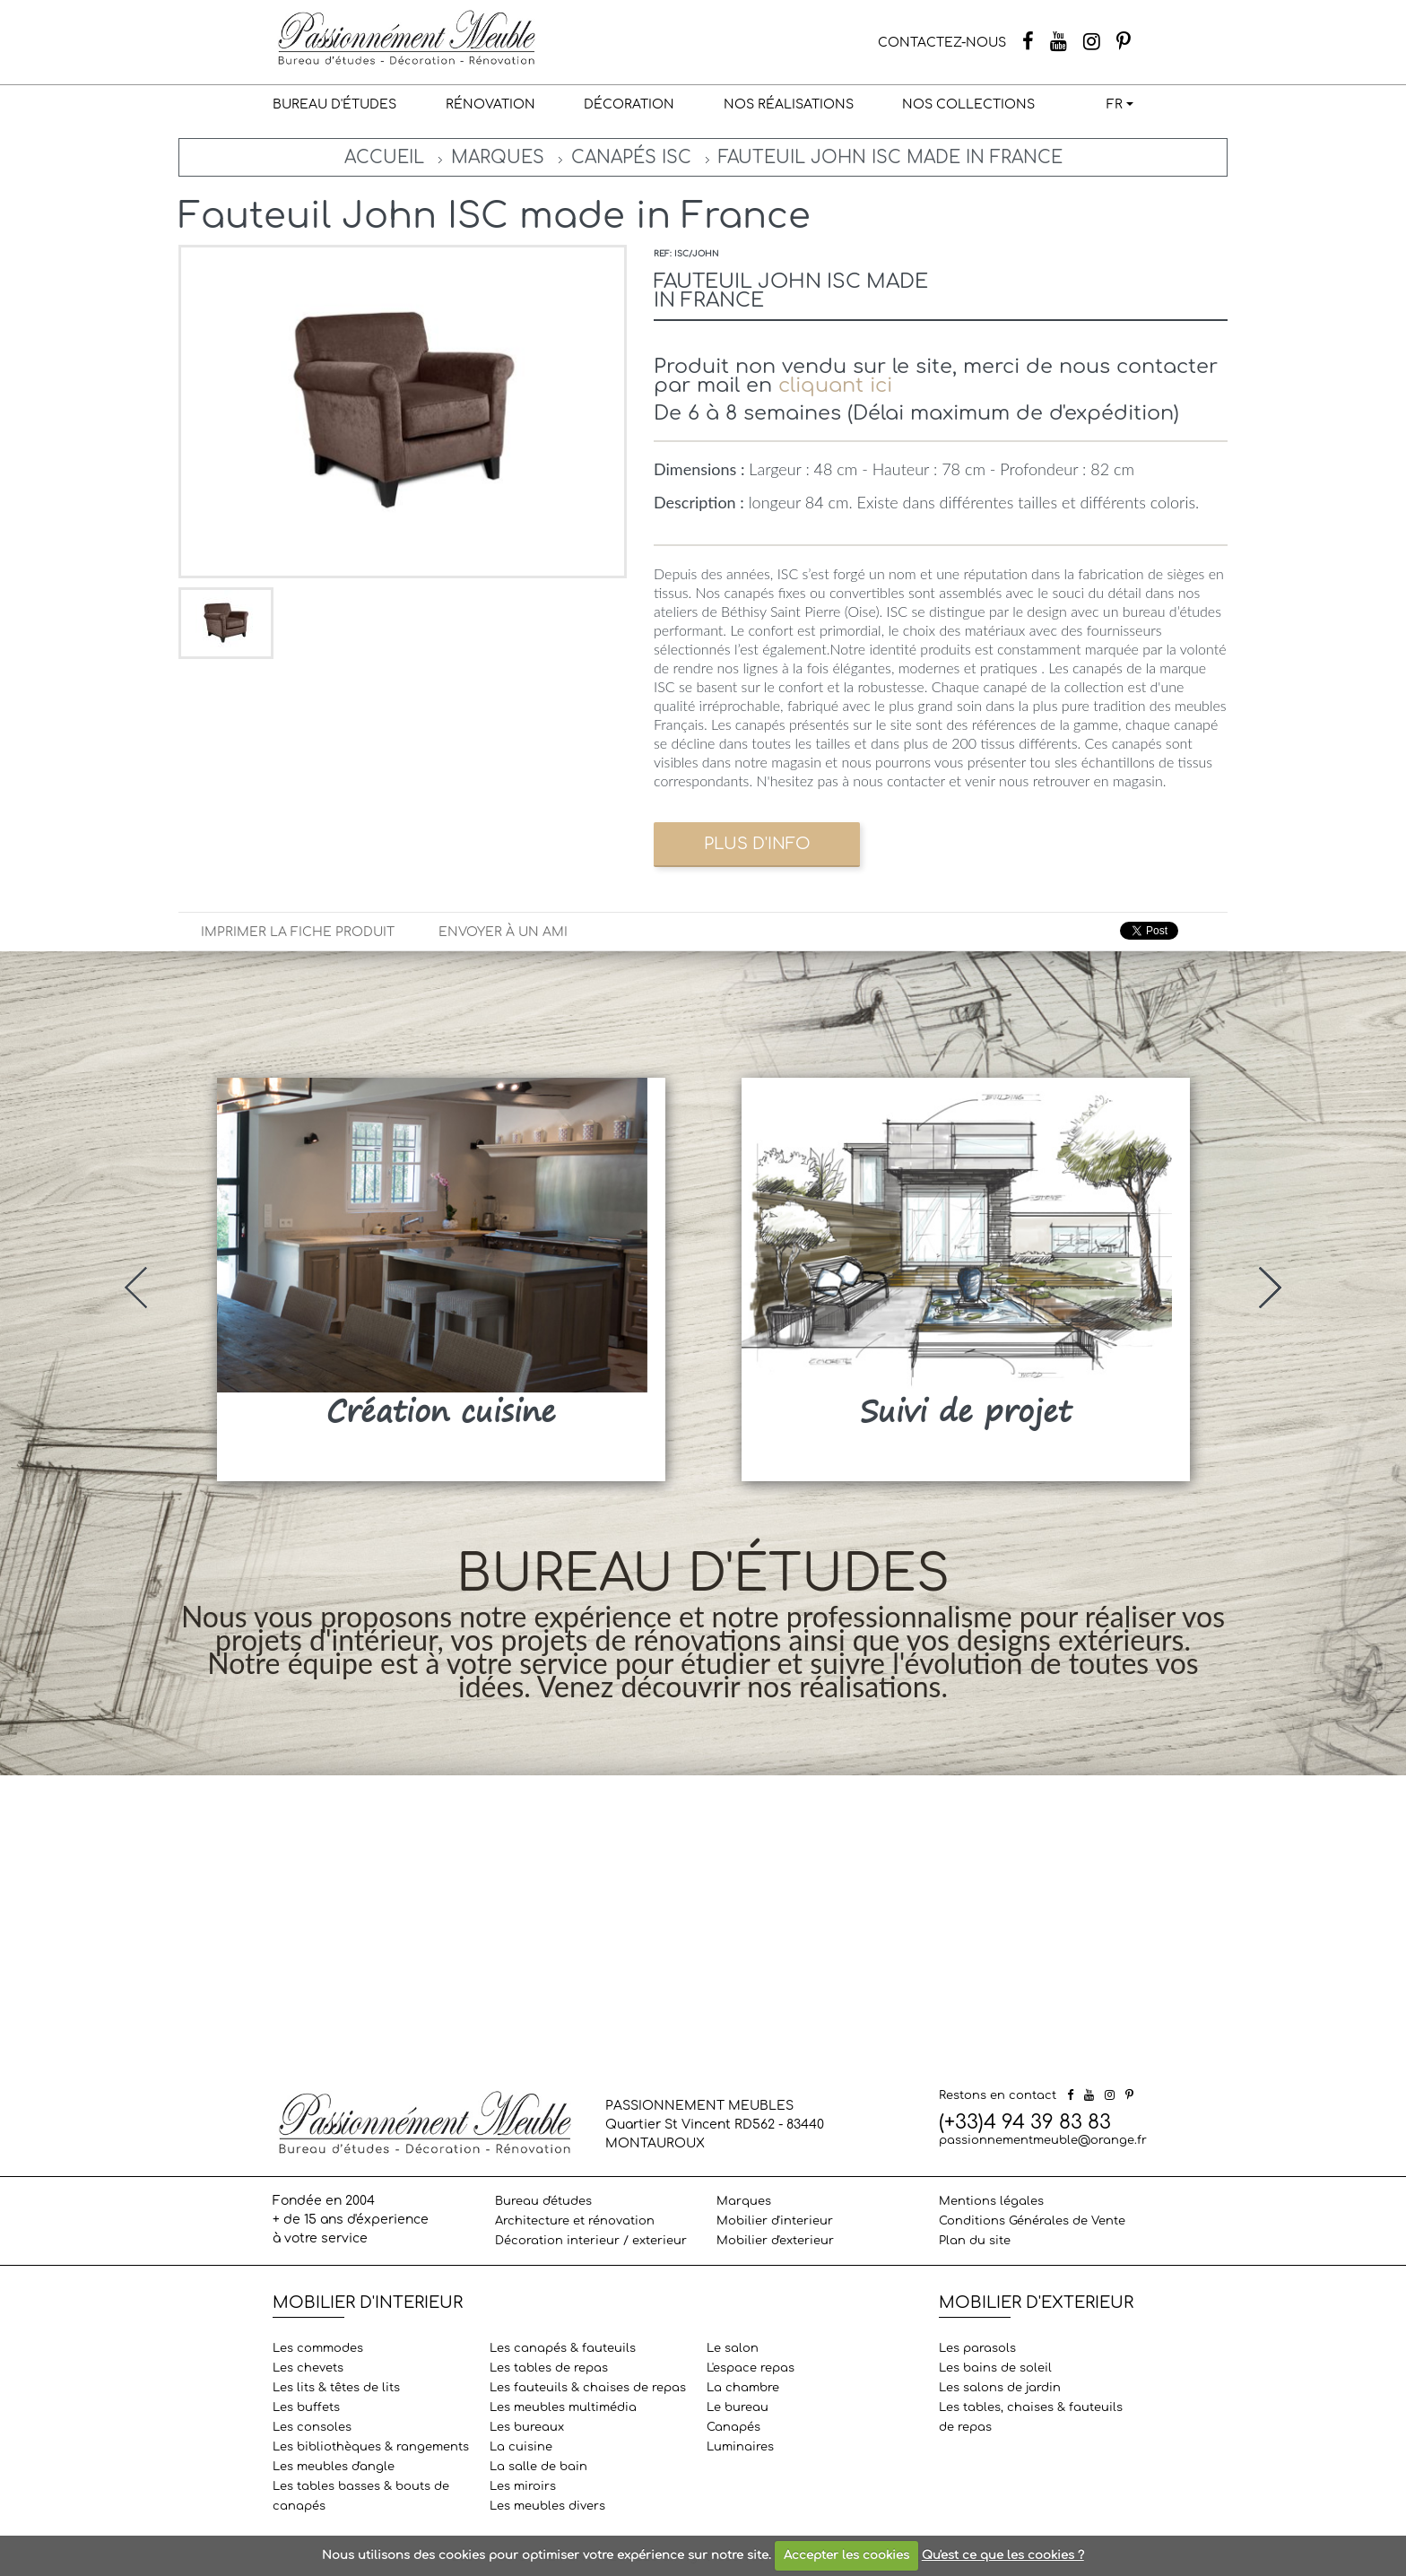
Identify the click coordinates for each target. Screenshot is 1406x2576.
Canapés (733, 2427)
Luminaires (740, 2447)
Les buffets (306, 2407)
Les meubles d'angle (334, 2466)
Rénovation (490, 104)
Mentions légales (991, 2201)
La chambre (743, 2387)
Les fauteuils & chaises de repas (588, 2387)
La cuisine (521, 2447)
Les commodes (318, 2348)
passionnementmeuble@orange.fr (1043, 2140)
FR (1115, 104)
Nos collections (968, 104)
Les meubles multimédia (563, 2407)
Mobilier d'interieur (774, 2221)
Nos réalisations (789, 104)
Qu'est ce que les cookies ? (1003, 2555)
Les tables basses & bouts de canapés (361, 2496)
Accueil (384, 157)
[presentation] (136, 1287)
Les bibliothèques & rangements (371, 2447)
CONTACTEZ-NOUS (942, 42)
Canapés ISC (631, 157)
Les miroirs (523, 2486)
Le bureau (737, 2407)
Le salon (733, 2348)
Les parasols (977, 2348)
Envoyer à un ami (503, 932)
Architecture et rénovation (575, 2221)
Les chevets (308, 2368)
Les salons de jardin (1000, 2387)
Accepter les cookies (846, 2555)
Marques (497, 157)
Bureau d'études (334, 104)
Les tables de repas (549, 2368)
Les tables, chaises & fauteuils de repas (1031, 2417)
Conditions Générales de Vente (1032, 2221)
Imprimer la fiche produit (298, 932)
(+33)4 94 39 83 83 (1025, 2122)
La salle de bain (538, 2466)
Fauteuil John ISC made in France (890, 157)
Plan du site (975, 2240)
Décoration (629, 104)
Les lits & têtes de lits (336, 2387)
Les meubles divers (547, 2506)
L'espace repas (750, 2368)
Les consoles (312, 2427)
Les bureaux (527, 2427)
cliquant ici (835, 385)
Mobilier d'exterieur (775, 2240)
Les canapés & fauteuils (563, 2348)
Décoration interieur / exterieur (591, 2240)
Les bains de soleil (995, 2368)
